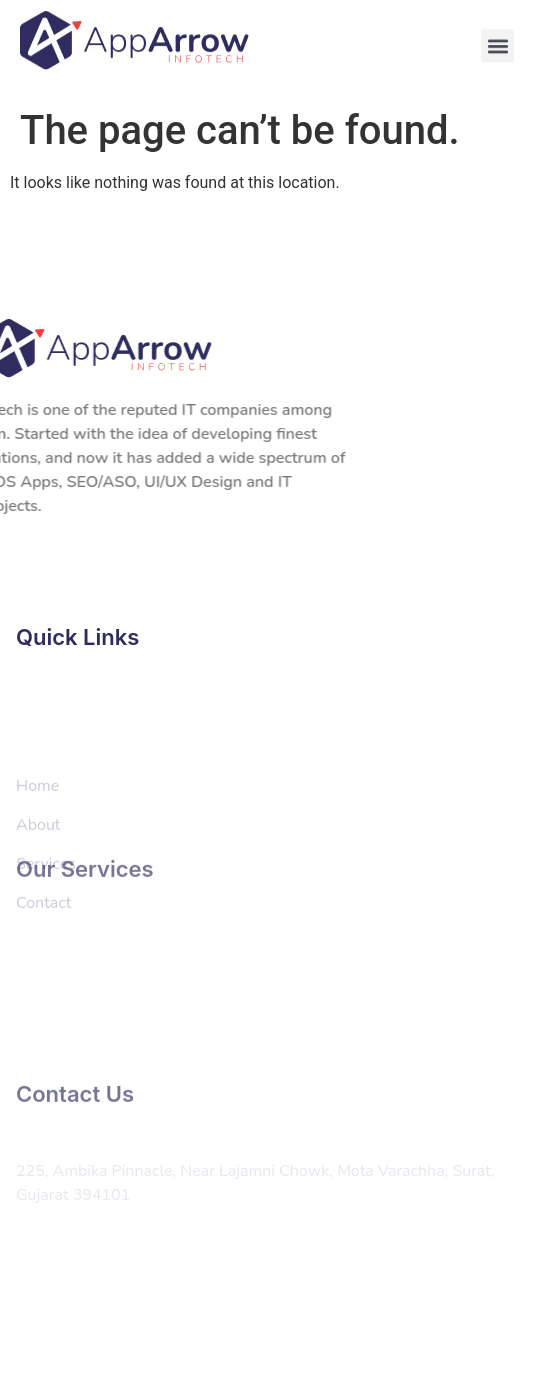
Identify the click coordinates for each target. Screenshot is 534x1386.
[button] (497, 40)
